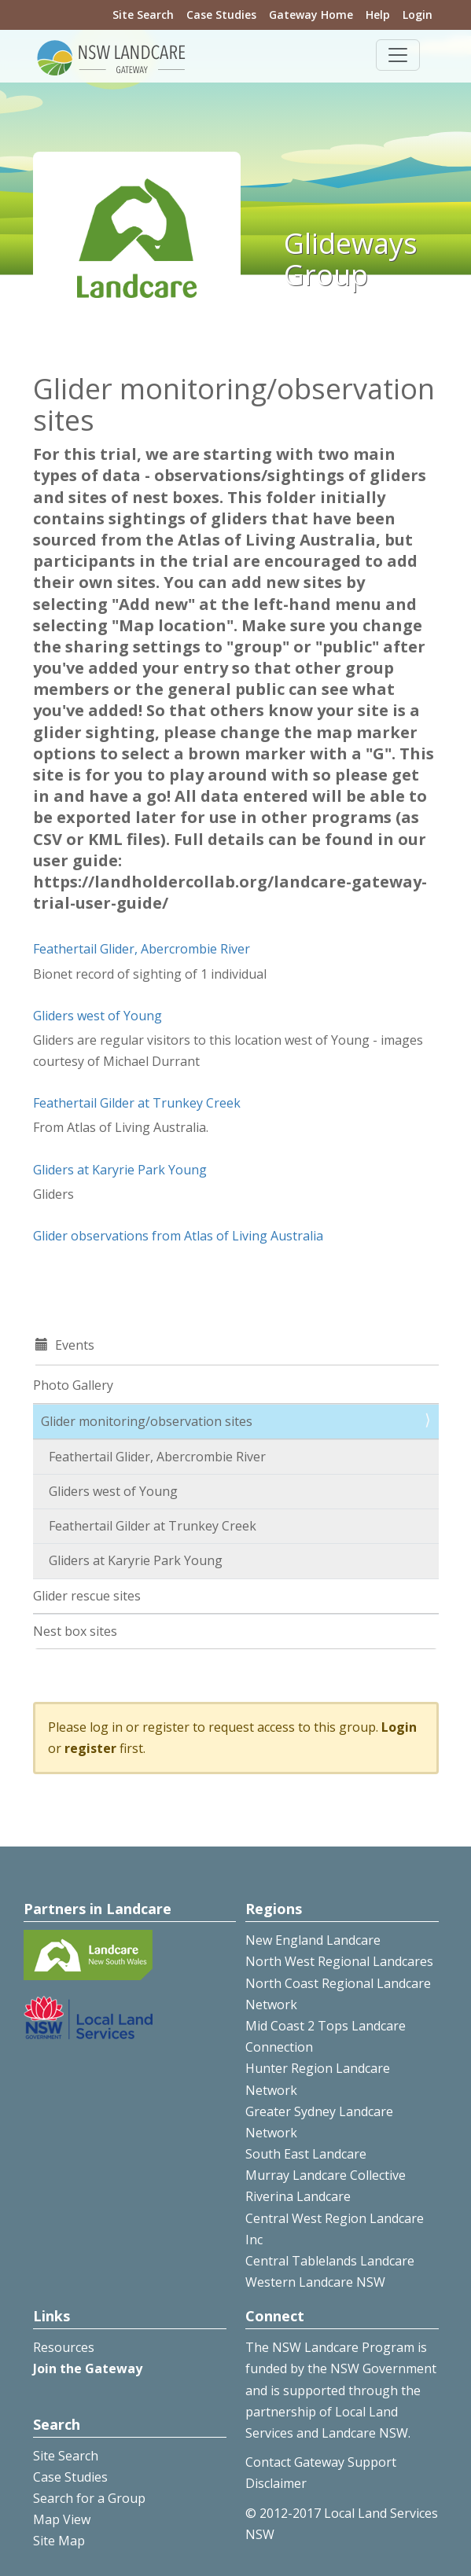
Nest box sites (75, 1631)
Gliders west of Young (97, 1015)
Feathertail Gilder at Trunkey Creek (137, 1103)
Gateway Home (311, 14)
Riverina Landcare (298, 2196)
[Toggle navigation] (398, 55)
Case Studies (221, 14)
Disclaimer (276, 2483)
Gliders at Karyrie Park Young (120, 1169)
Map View (61, 2519)
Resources (63, 2347)
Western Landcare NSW (315, 2282)
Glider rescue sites (87, 1595)
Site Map (59, 2540)
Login (417, 14)
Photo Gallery (73, 1385)
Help (378, 14)
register (90, 1748)
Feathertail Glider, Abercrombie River (141, 948)
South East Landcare (305, 2154)
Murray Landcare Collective (325, 2175)
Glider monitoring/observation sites (146, 1421)
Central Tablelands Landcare (329, 2260)
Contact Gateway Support (320, 2462)
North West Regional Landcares (339, 1961)
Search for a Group (89, 2498)
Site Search (143, 14)
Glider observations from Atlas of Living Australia (178, 1235)
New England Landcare (313, 1940)
